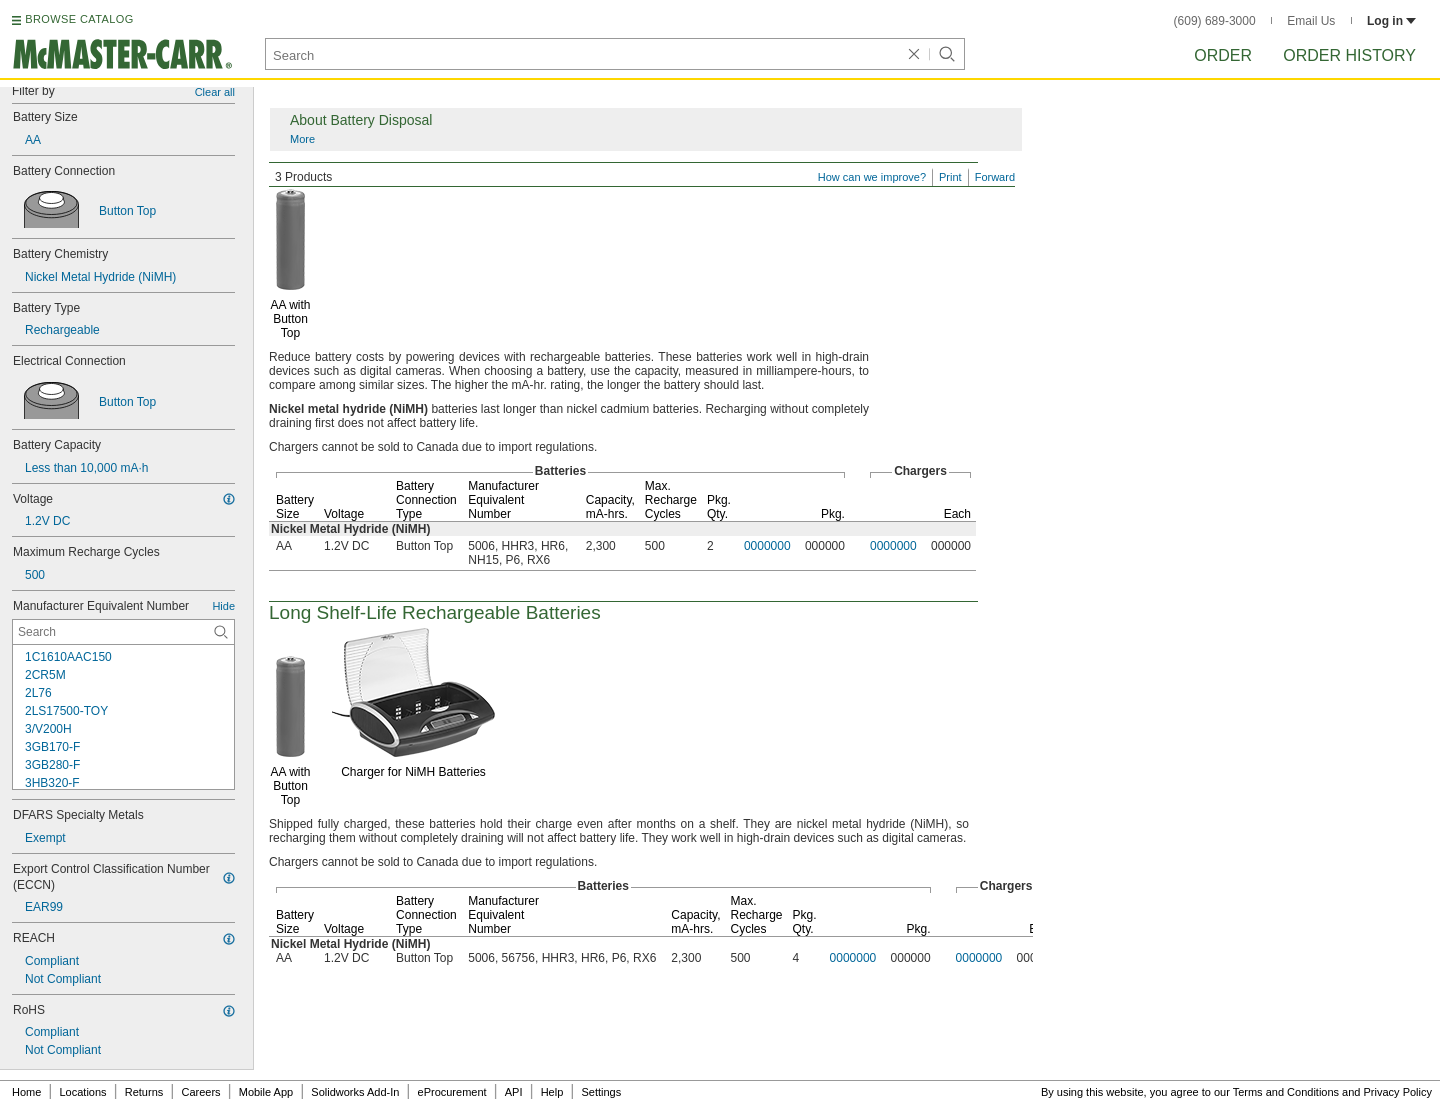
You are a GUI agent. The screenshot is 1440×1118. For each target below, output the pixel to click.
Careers (200, 1092)
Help (552, 1092)
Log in (1391, 21)
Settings (601, 1092)
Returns (144, 1092)
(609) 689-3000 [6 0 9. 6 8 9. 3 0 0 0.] (1215, 21)
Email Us (1311, 21)
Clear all (215, 92)
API (514, 1092)
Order (1223, 55)
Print (950, 177)
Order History (1349, 55)
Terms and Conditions (1286, 1092)
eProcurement (452, 1092)
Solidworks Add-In (355, 1092)
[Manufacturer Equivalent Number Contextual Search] (123, 632)
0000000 (767, 546)
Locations (83, 1092)
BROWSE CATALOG (79, 19)
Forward (995, 177)
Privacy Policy (1398, 1092)
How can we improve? (872, 177)
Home (26, 1092)
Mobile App (266, 1092)
